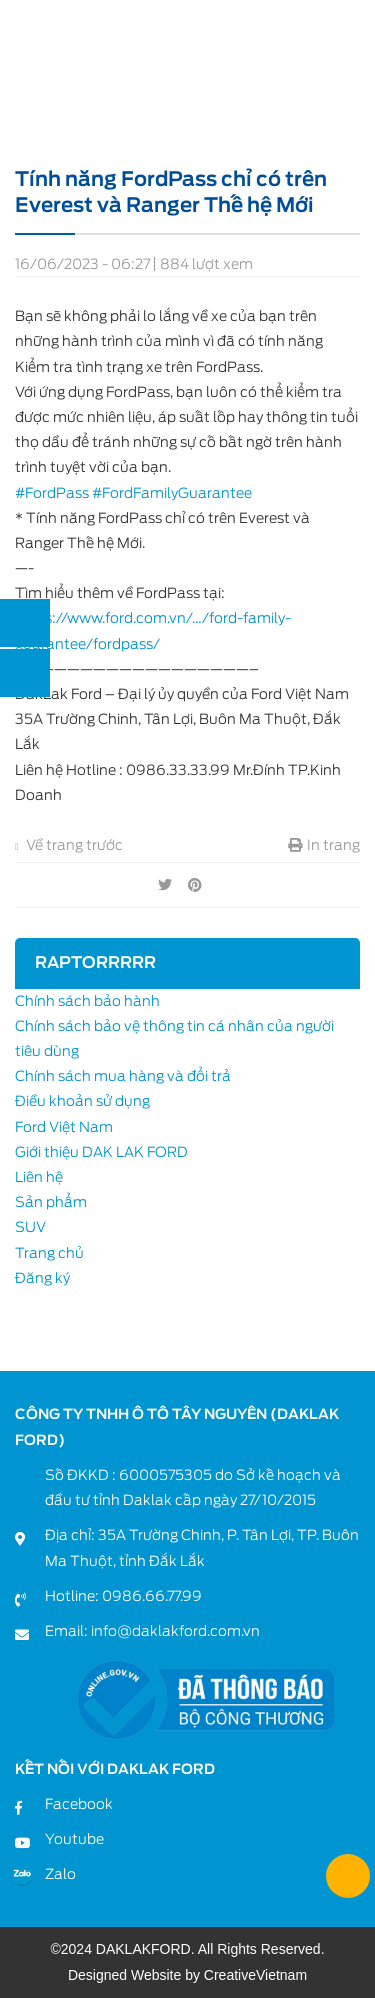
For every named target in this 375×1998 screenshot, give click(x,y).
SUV (30, 1227)
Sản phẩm (51, 1202)
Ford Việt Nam (64, 1127)
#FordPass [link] (52, 493)
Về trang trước (69, 845)
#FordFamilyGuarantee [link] (172, 493)
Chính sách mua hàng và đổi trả (123, 1076)
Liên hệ (39, 1177)
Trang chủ (49, 1253)
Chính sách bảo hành (87, 1001)
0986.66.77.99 (152, 1596)
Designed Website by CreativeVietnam (187, 1975)
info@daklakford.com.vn (175, 1631)
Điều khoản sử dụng (82, 1101)
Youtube (74, 1839)
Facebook (79, 1804)
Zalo (60, 1874)
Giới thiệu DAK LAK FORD (101, 1152)
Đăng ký (42, 1278)
